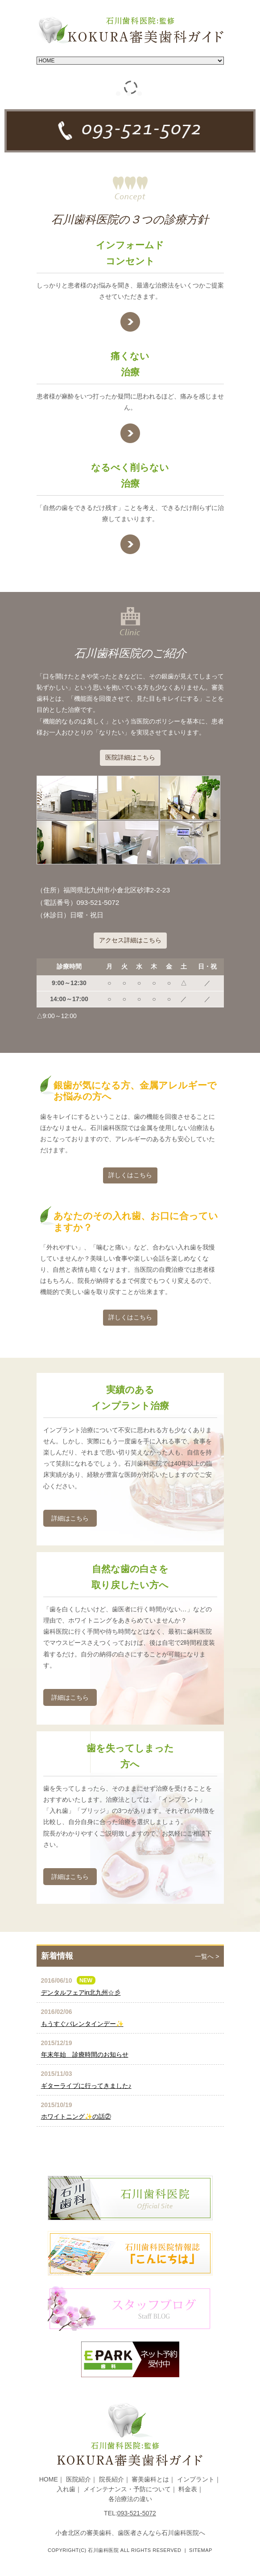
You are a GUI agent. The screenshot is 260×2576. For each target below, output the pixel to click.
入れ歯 (66, 2489)
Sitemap (200, 2550)
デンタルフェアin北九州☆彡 (81, 1992)
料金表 (187, 2489)
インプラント (196, 2479)
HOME (48, 2479)
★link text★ (130, 322)
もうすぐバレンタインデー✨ (82, 2023)
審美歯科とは (150, 2479)
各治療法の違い (130, 2498)
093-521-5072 (136, 2513)
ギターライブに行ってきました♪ (86, 2085)
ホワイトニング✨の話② (76, 2116)
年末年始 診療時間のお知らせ (84, 2054)
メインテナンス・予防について (127, 2489)
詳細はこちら (70, 1518)
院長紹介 (111, 2479)
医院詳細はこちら (130, 757)
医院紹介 (78, 2479)
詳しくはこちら (130, 1175)
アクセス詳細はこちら (130, 940)
